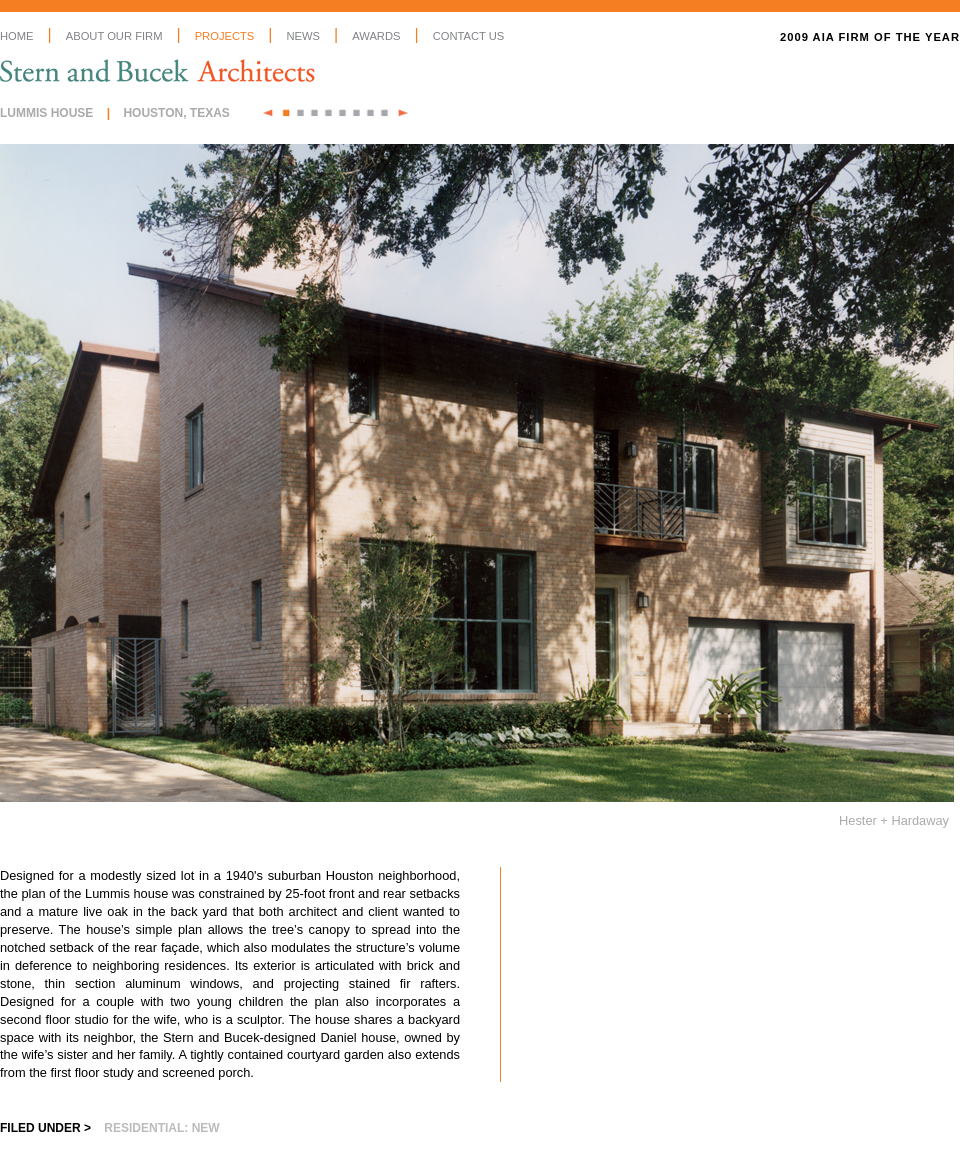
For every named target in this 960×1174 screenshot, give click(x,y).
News (303, 36)
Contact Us (469, 36)
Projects (225, 36)
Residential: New (161, 1128)
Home (17, 36)
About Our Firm (114, 36)
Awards (376, 36)
